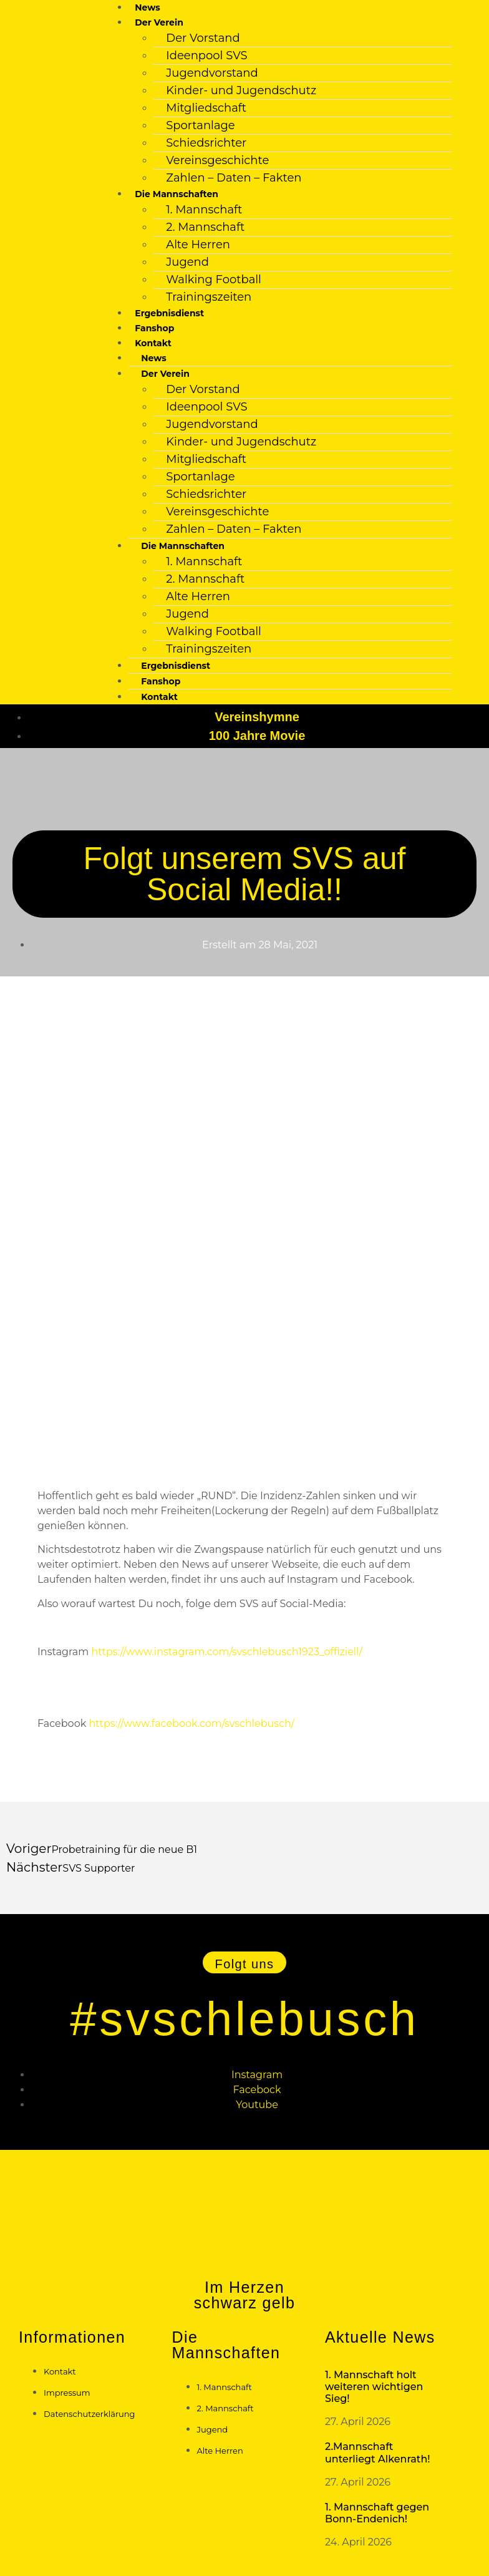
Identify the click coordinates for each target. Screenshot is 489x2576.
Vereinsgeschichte (217, 160)
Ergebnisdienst (169, 313)
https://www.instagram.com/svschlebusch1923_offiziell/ (226, 1652)
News (147, 7)
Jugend (187, 262)
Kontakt (159, 696)
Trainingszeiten (208, 297)
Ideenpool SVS (206, 55)
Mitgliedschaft (206, 108)
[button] (245, 1962)
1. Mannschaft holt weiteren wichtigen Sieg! (374, 2386)
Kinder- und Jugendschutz (241, 90)
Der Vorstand (203, 38)
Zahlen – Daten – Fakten (233, 178)
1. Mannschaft (204, 209)
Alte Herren (198, 244)
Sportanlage (200, 125)
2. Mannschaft (205, 227)
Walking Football (213, 279)
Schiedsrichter (206, 143)
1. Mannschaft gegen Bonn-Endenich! (377, 2513)
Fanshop (154, 328)
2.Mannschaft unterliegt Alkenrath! (377, 2452)
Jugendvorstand (212, 73)
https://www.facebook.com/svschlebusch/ (191, 1723)
